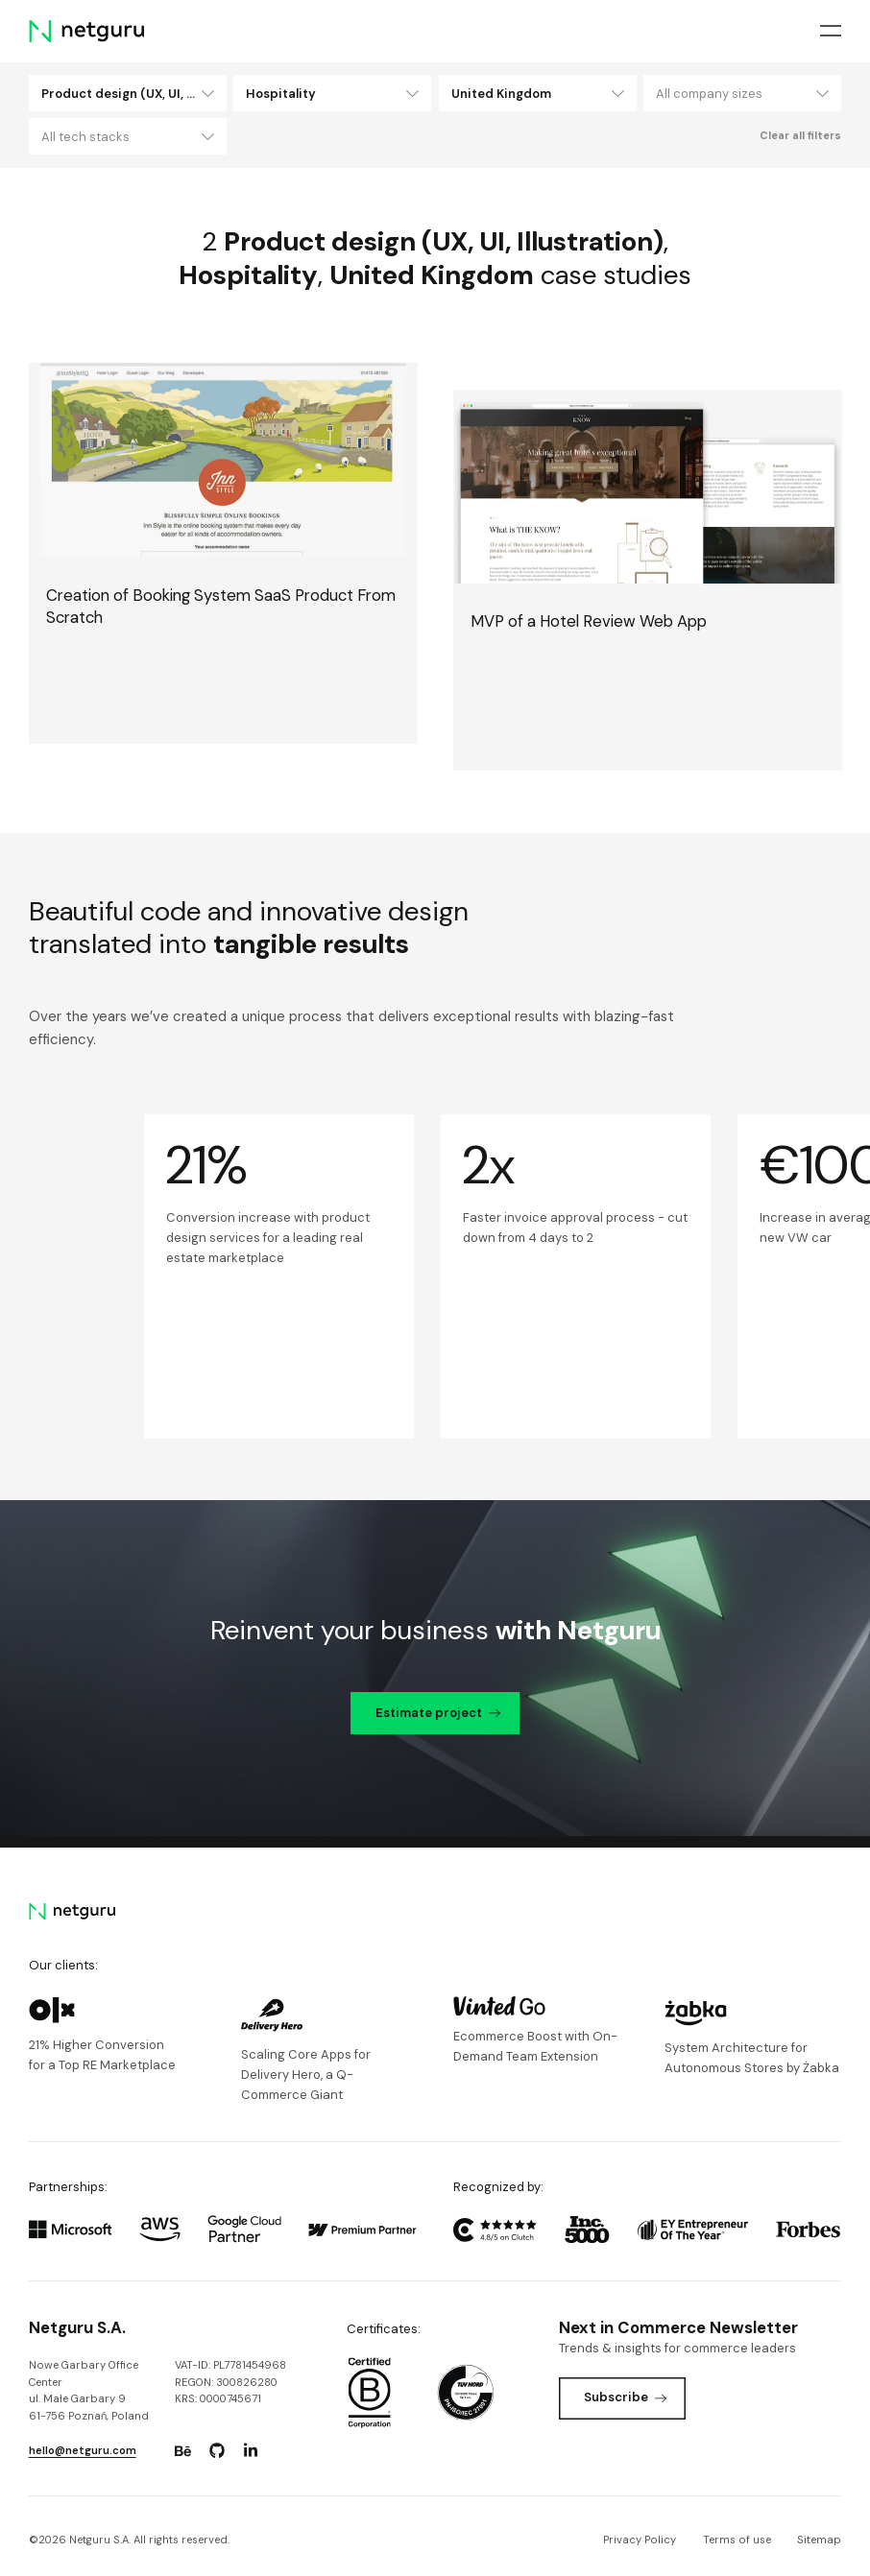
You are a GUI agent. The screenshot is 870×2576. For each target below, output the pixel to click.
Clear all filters (800, 135)
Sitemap (819, 2539)
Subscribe (625, 2397)
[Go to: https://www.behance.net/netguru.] (183, 2451)
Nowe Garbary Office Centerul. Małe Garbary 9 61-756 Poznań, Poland (89, 2390)
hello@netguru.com (82, 2450)
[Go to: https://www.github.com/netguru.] (217, 2451)
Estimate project (437, 1713)
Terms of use (737, 2539)
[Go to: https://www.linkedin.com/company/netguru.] (250, 2451)
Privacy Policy (639, 2539)
